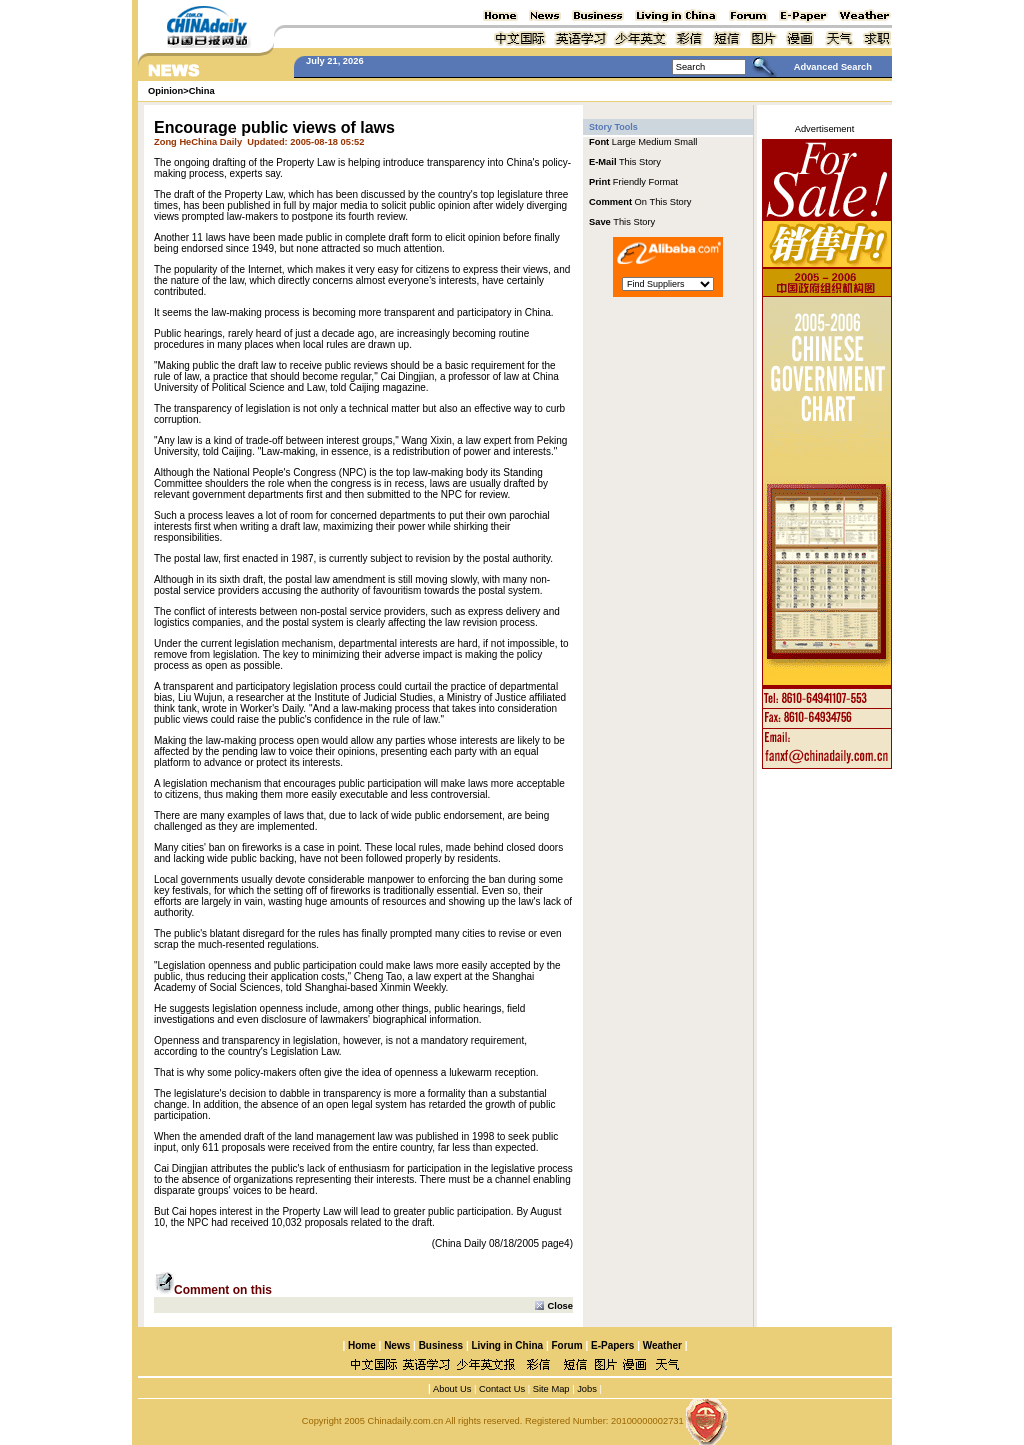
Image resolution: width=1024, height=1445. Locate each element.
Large (624, 142)
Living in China (507, 1345)
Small (685, 142)
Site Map (551, 1389)
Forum (567, 1345)
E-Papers (612, 1345)
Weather (661, 1345)
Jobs (586, 1389)
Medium (654, 142)
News (397, 1345)
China (202, 91)
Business (441, 1345)
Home (362, 1345)
